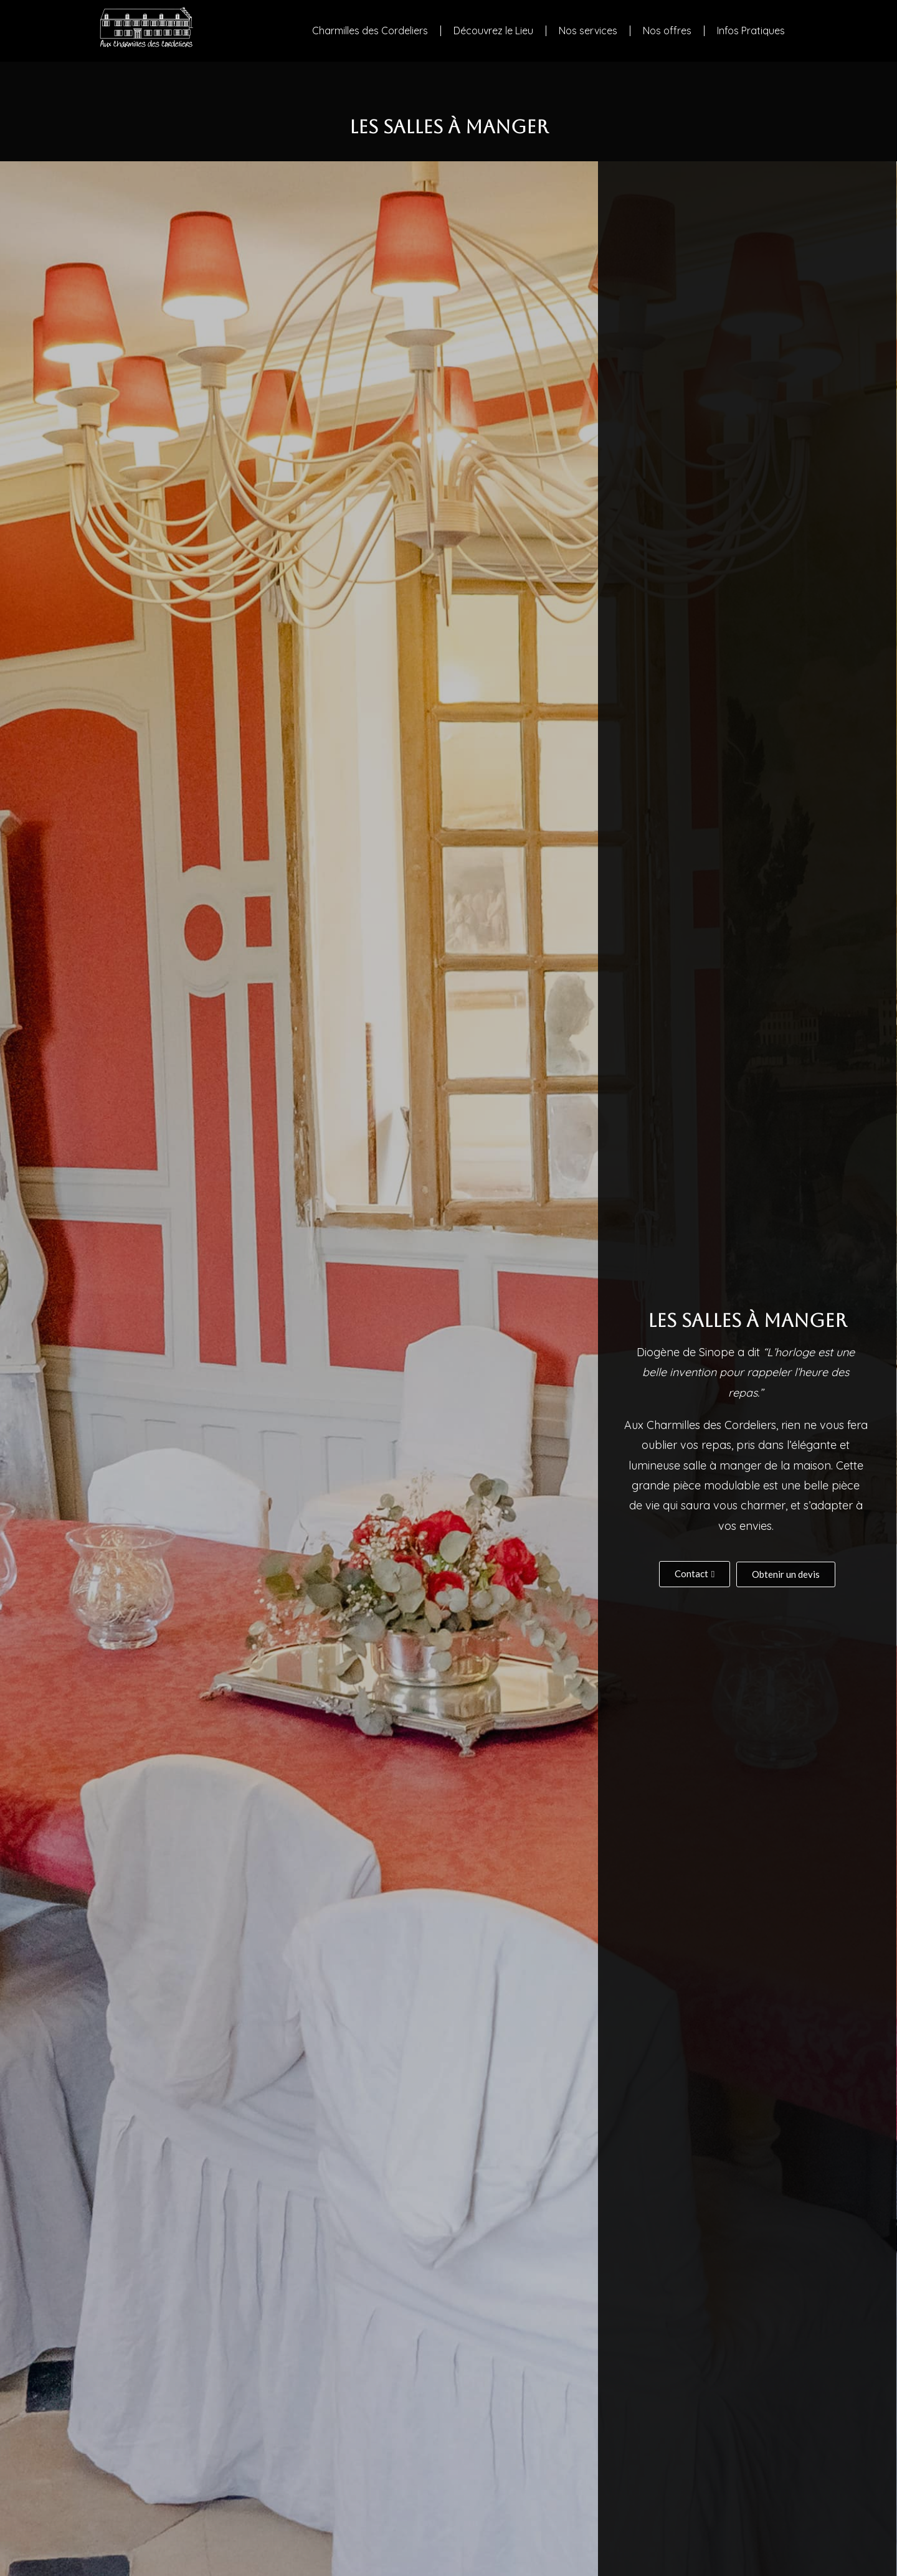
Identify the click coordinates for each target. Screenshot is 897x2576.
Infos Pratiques (751, 30)
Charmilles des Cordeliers (370, 30)
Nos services (588, 30)
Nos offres (667, 30)
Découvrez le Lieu (493, 30)
